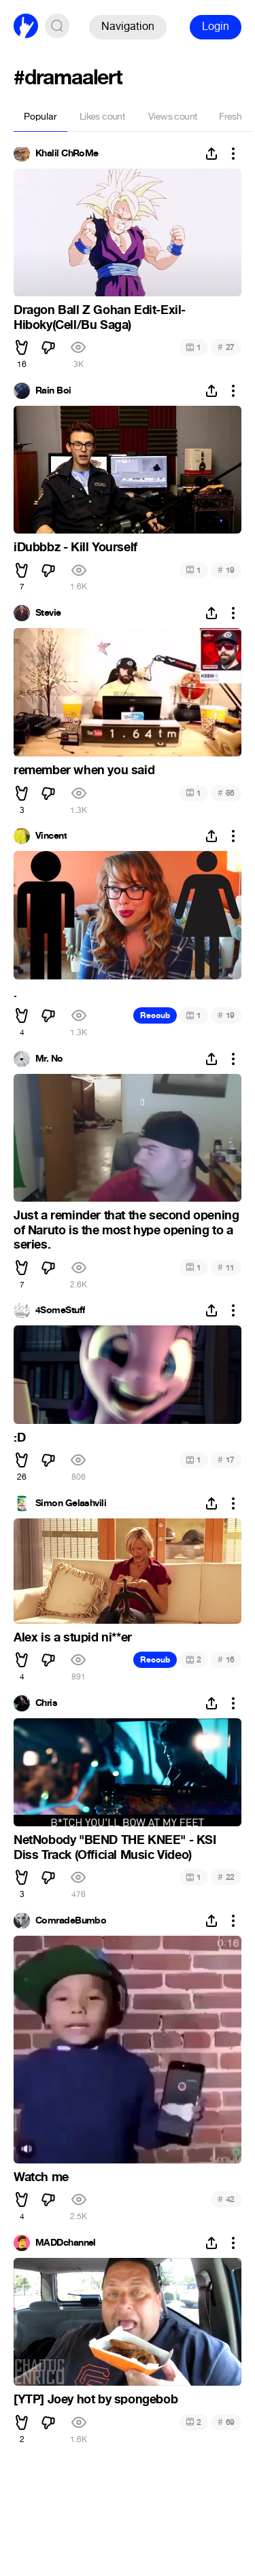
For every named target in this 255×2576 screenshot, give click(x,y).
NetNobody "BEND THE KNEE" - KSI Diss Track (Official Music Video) (115, 1847)
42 (226, 2199)
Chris (46, 1703)
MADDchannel (65, 2243)
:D (19, 1437)
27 (226, 347)
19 (226, 569)
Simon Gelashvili (70, 1503)
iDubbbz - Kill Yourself (75, 547)
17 (226, 1459)
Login (215, 26)
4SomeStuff (60, 1310)
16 (226, 1659)
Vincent (51, 836)
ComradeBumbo (70, 1921)
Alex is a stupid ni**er (73, 1637)
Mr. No (49, 1059)
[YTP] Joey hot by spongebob (95, 2399)
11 (226, 1267)
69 (226, 2422)
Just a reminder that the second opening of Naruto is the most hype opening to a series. (126, 1230)
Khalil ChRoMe (67, 153)
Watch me (41, 2177)
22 (226, 1876)
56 (226, 792)
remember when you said (84, 770)
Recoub (155, 1015)
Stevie (48, 613)
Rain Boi (53, 391)
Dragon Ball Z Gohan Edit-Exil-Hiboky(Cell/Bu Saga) (100, 317)
